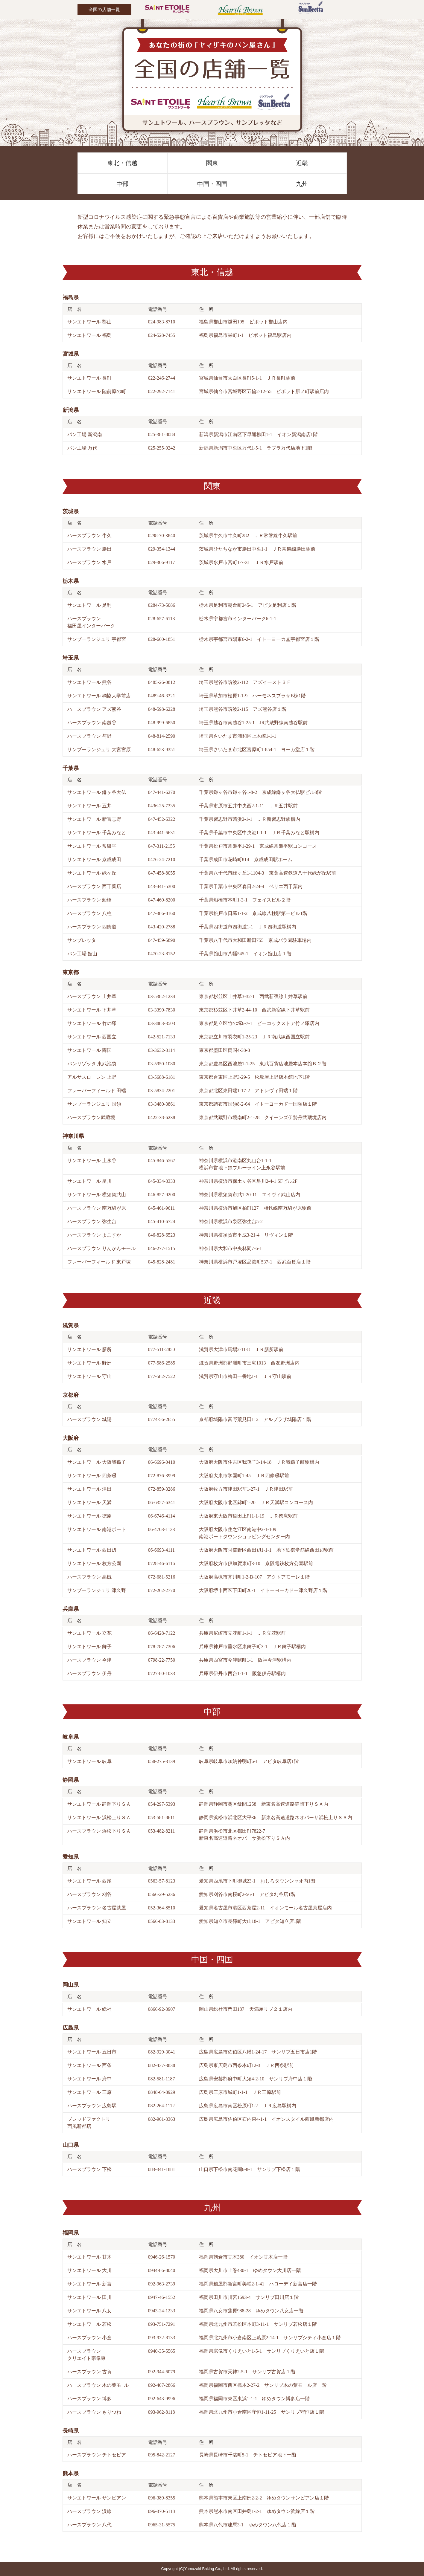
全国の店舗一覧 (104, 9)
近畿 (302, 163)
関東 (212, 163)
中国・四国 (212, 184)
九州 (302, 184)
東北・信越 (122, 163)
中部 (122, 184)
